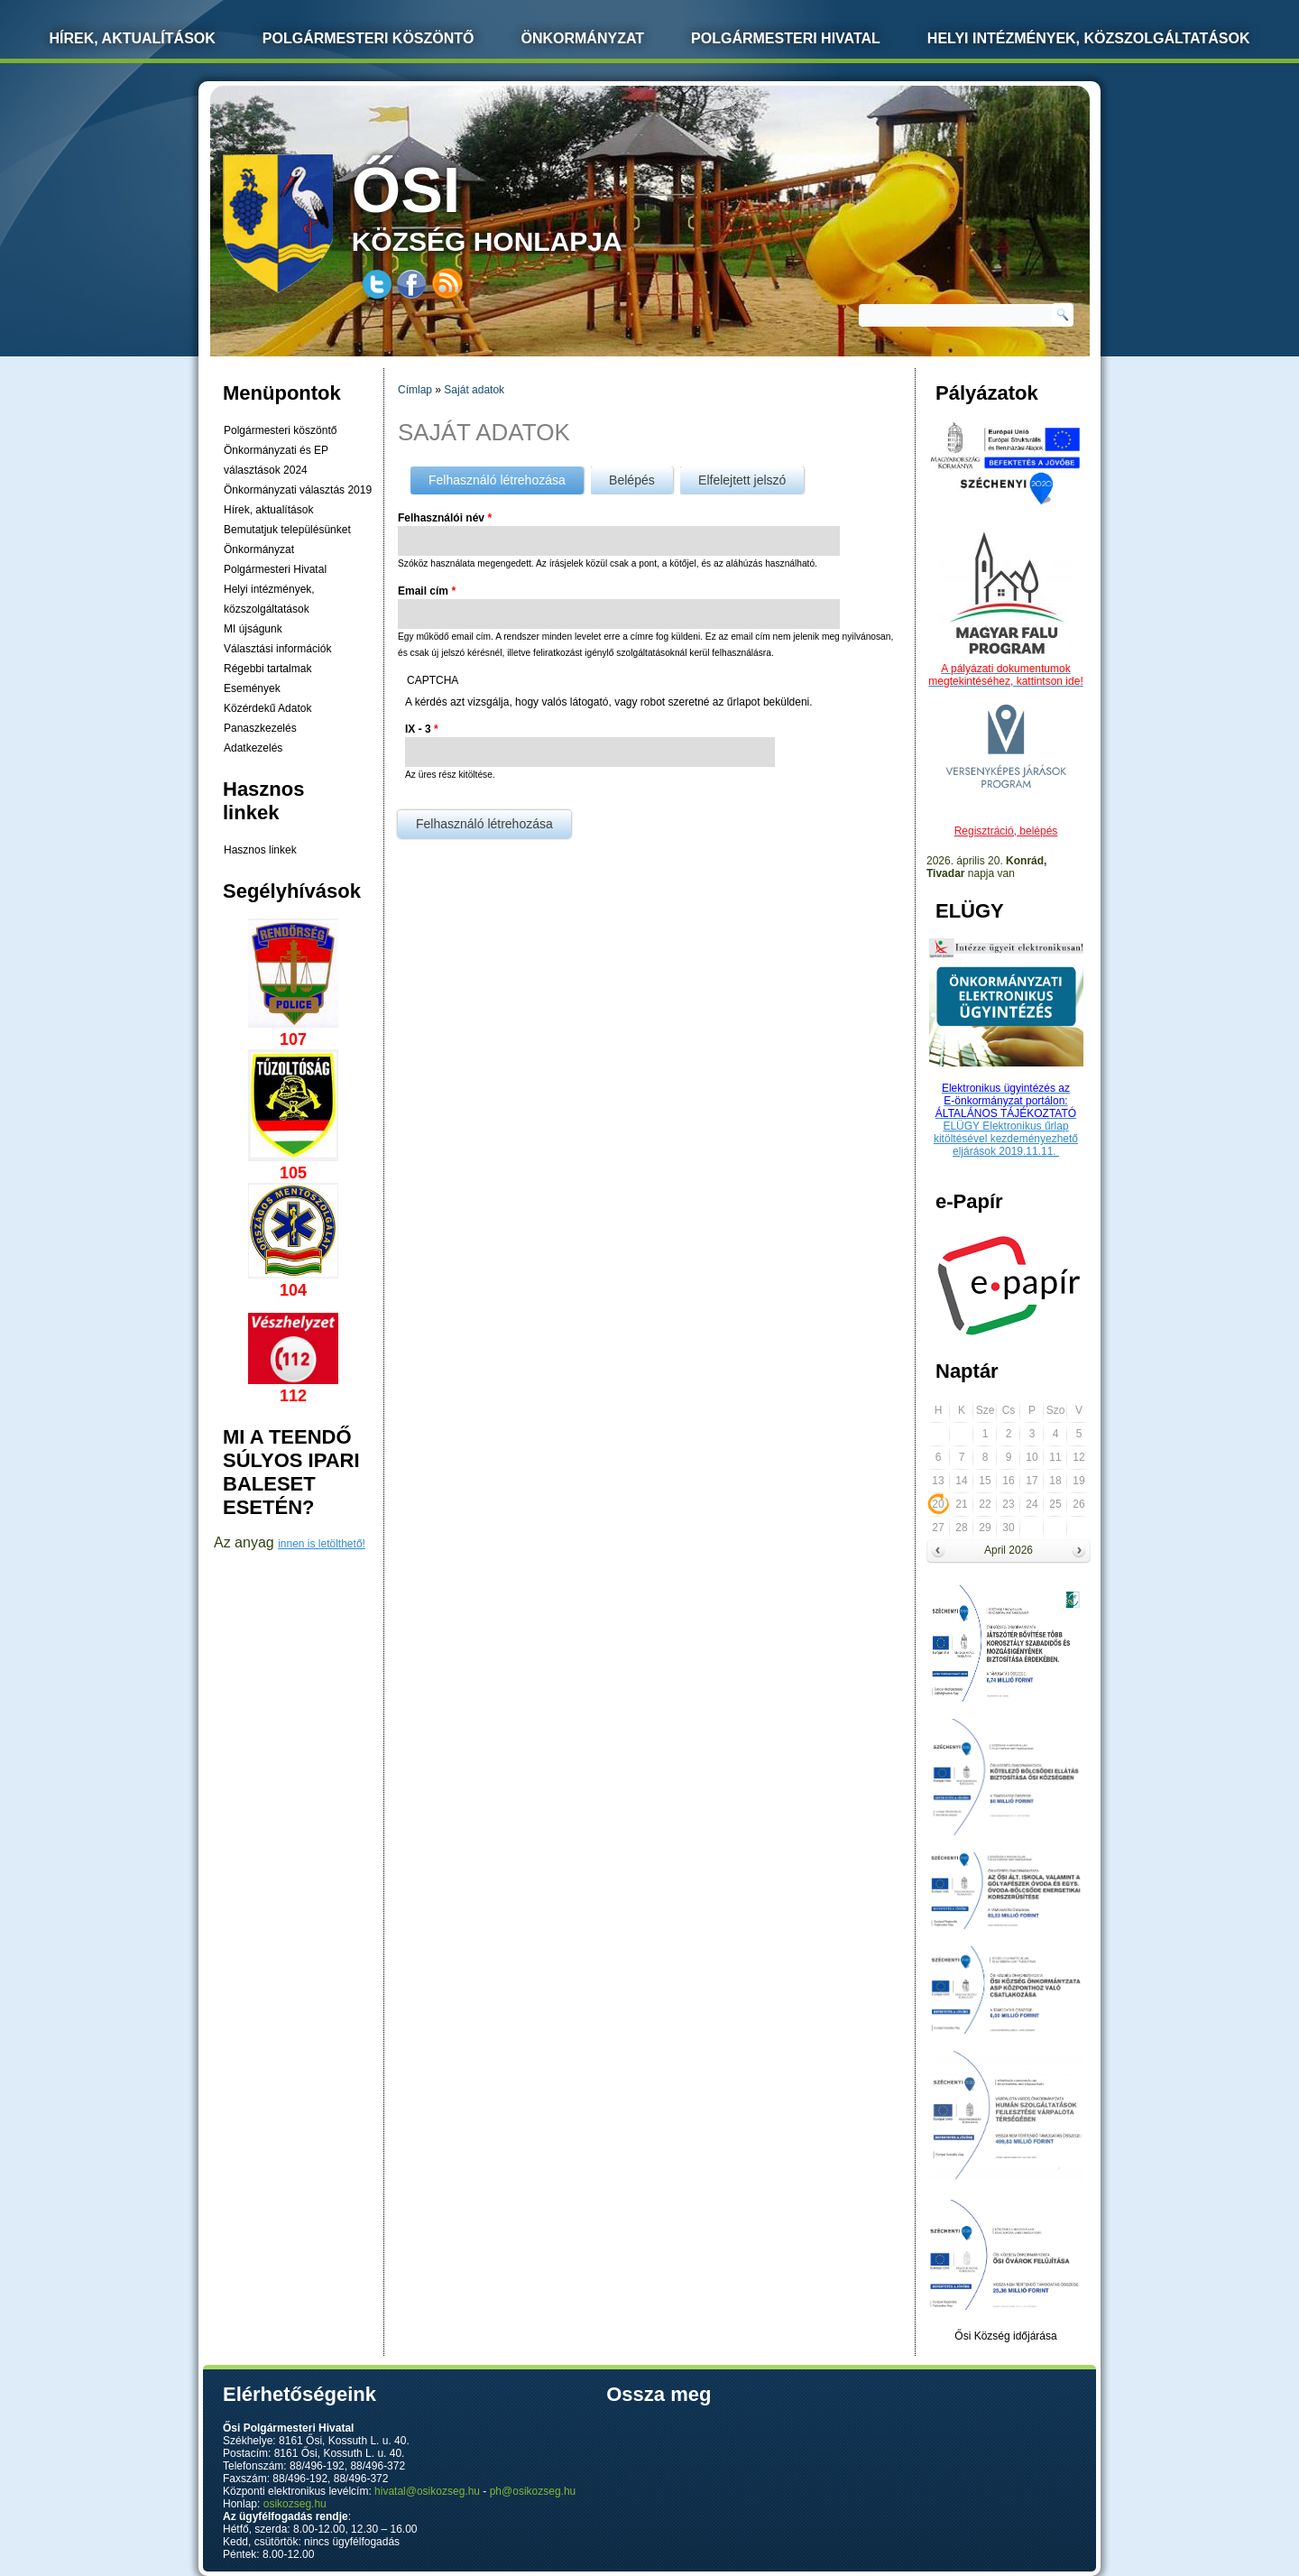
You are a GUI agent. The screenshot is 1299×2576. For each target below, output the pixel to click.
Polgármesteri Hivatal (785, 38)
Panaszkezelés (260, 728)
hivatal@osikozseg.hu (427, 2491)
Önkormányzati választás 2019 (298, 490)
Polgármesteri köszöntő (368, 38)
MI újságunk (253, 629)
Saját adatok (474, 389)
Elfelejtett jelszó (742, 480)
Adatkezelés (253, 748)
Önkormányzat (582, 38)
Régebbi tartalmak (267, 668)
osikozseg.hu (295, 2504)
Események (252, 688)
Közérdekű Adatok (267, 708)
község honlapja (529, 205)
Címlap (415, 389)
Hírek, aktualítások (268, 509)
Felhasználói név (445, 518)
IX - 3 (421, 729)
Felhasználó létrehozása (506, 476)
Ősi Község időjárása (1005, 2336)
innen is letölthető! (321, 1543)
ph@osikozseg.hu (533, 2491)
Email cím (427, 591)
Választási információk (277, 648)
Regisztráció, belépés (1006, 831)
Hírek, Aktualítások (133, 38)
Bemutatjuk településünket (287, 529)
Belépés (632, 480)
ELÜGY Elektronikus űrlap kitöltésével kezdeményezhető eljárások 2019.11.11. (1006, 1139)
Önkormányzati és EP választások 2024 (276, 460)
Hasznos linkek (260, 850)
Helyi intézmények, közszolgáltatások (1088, 38)
